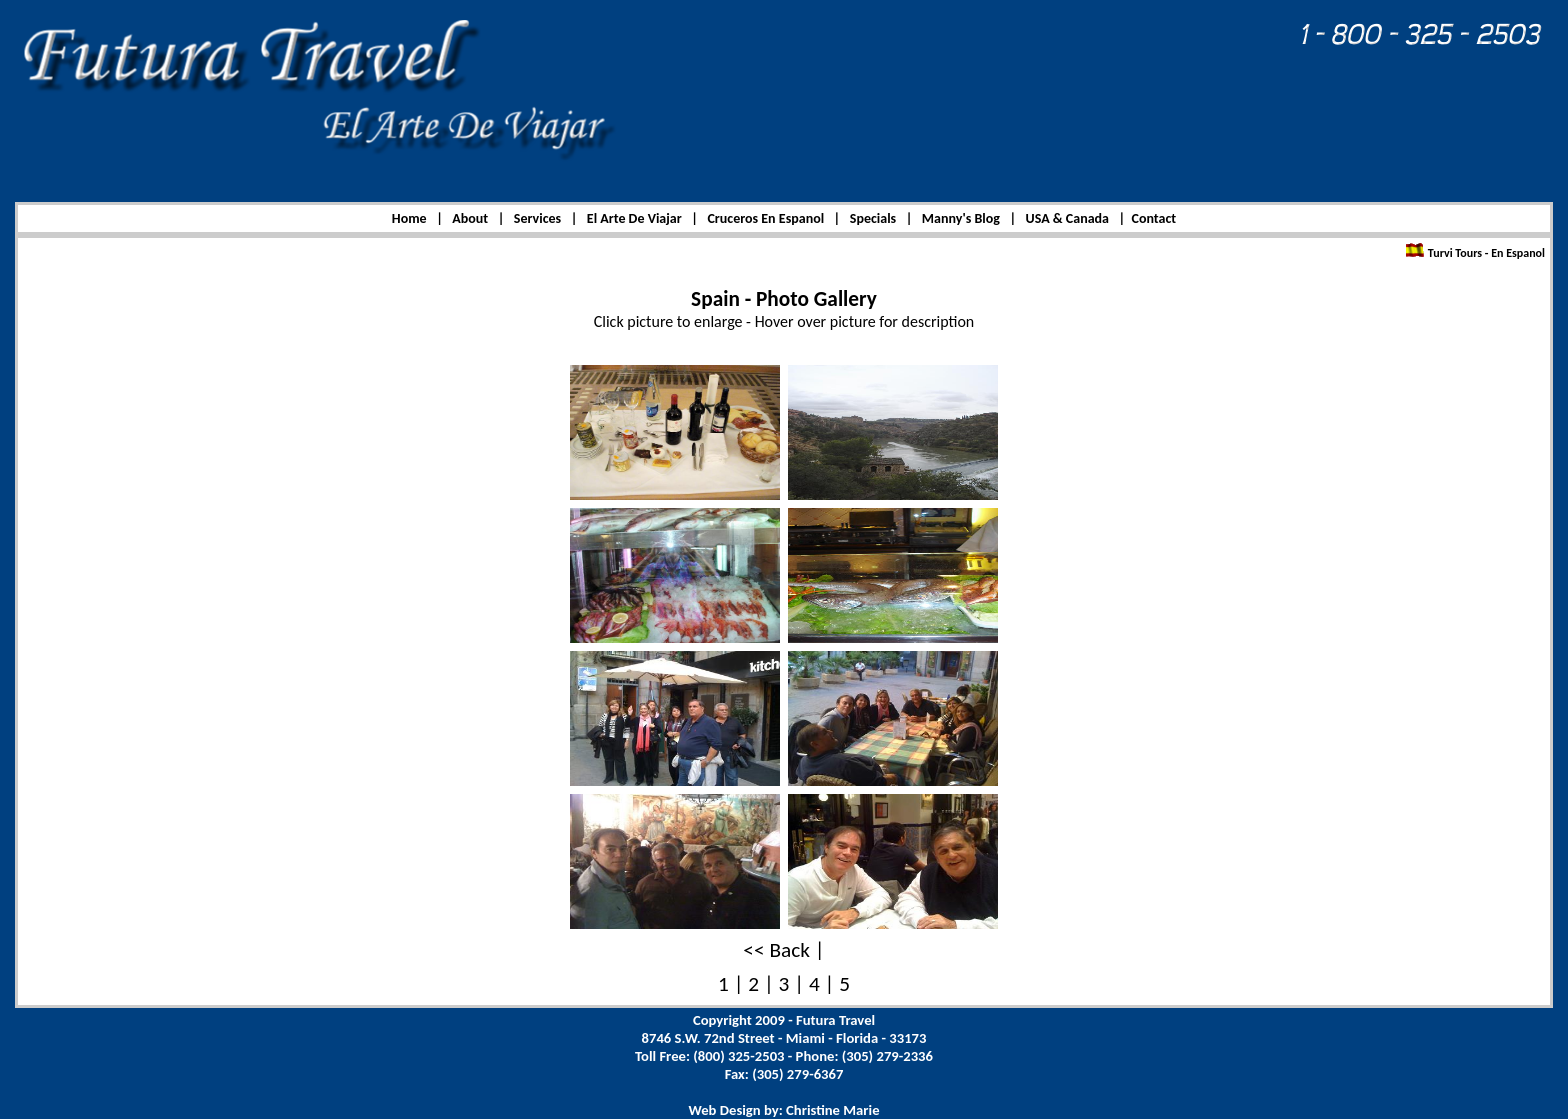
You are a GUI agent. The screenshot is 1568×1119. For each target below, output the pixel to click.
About (470, 218)
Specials (873, 218)
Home (409, 218)
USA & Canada (1067, 218)
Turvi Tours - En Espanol (1485, 253)
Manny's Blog (961, 218)
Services (537, 218)
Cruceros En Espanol (765, 218)
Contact (1153, 218)
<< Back (776, 950)
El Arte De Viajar (634, 218)
